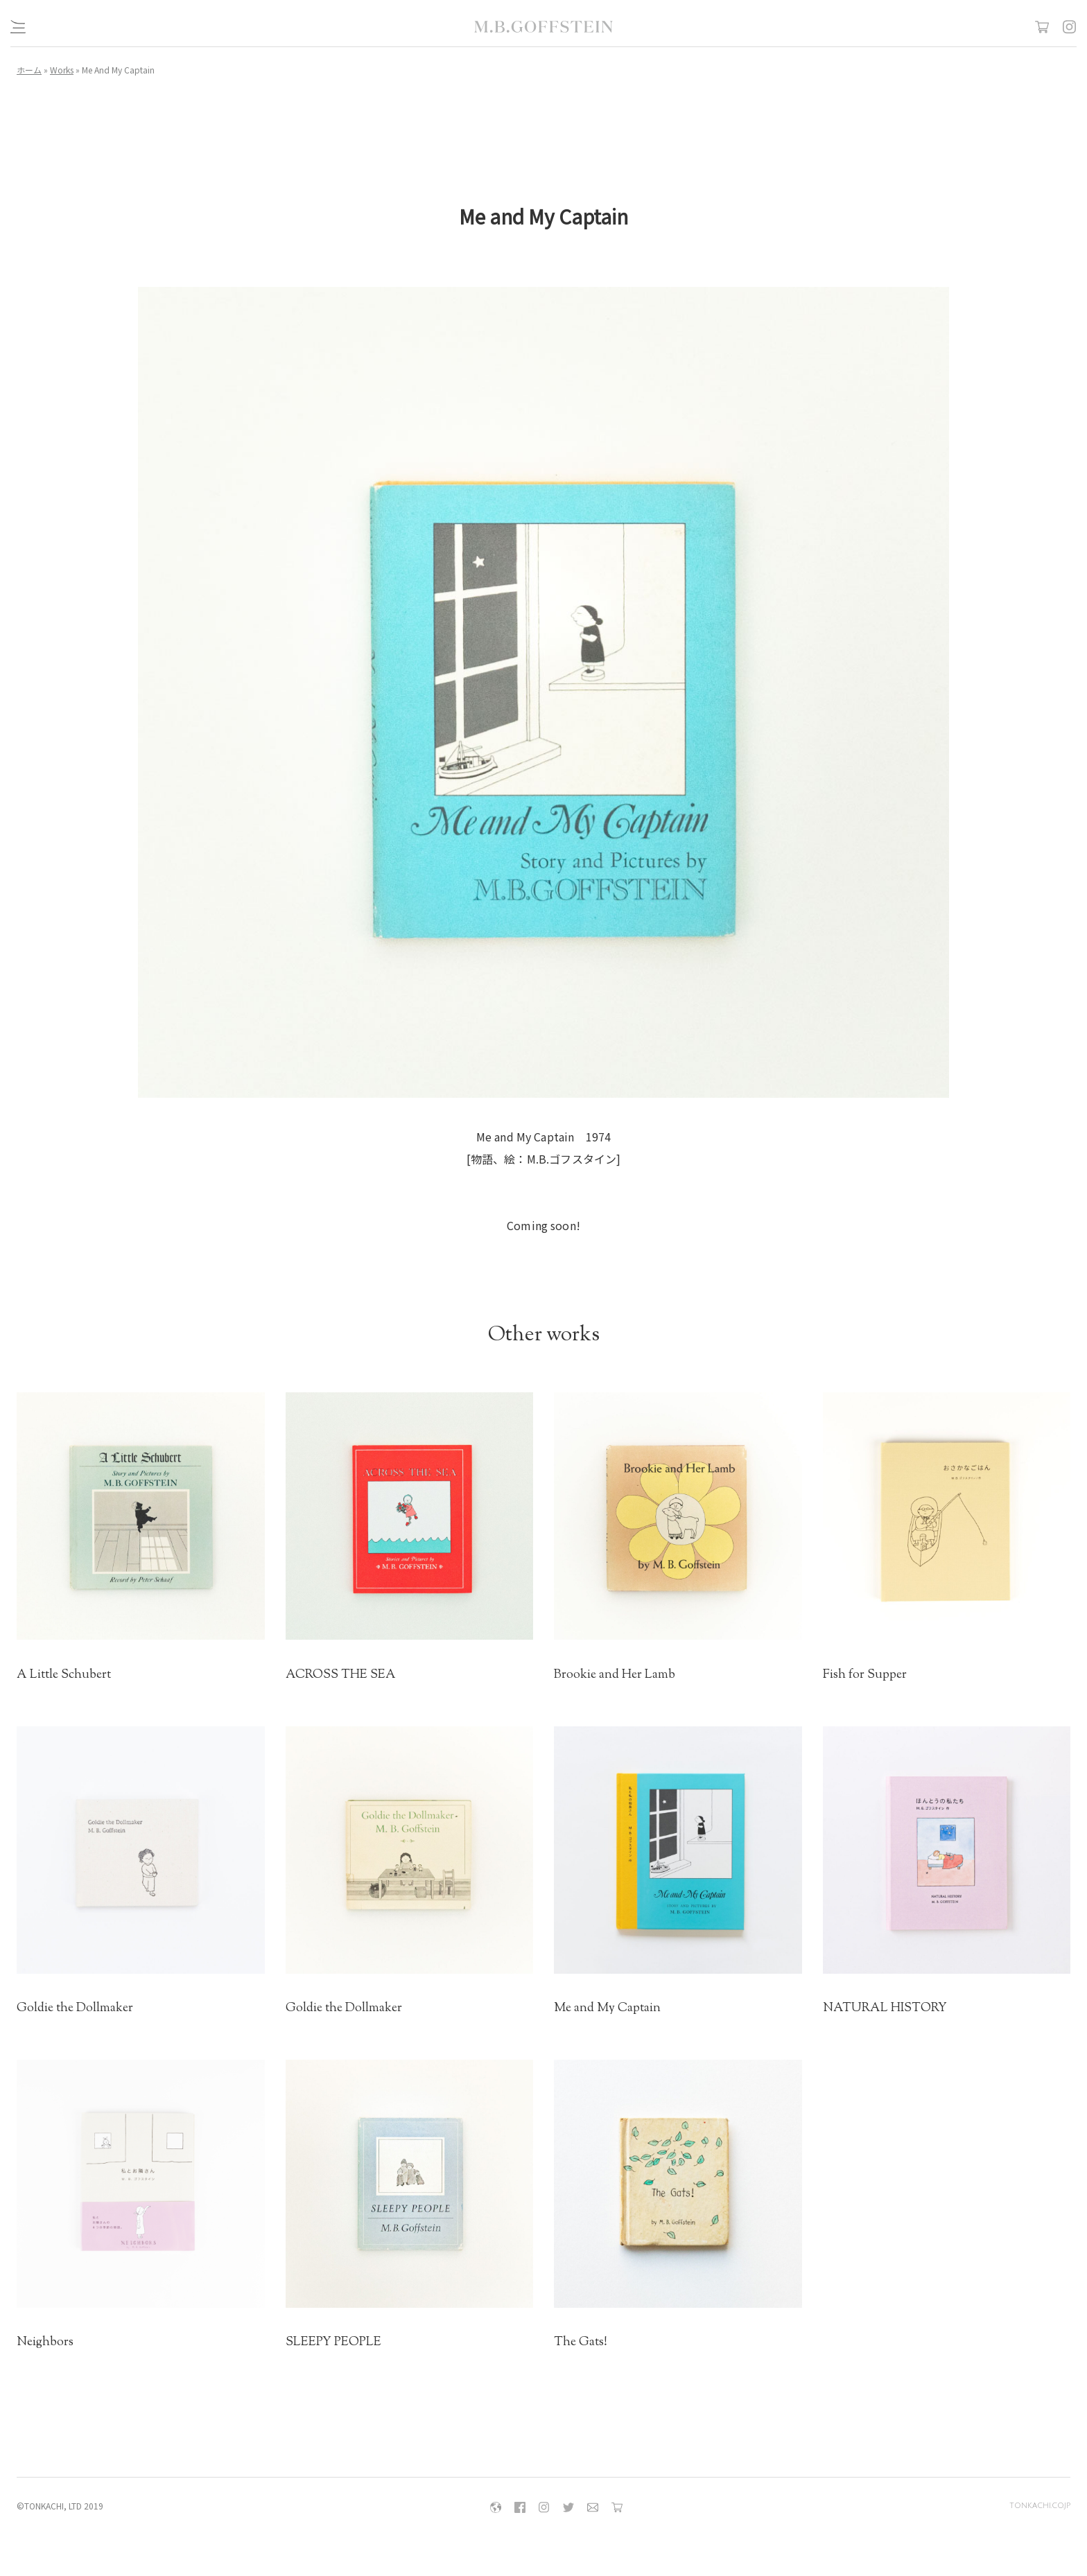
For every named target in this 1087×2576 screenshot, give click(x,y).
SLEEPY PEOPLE (333, 2342)
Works (61, 70)
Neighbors (45, 2342)
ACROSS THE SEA (341, 1675)
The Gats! (580, 2342)
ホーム (29, 70)
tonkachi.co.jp (1039, 2505)
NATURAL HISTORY (885, 2008)
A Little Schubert (64, 1675)
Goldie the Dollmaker (75, 2008)
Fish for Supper (865, 1675)
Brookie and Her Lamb (614, 1675)
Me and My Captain (607, 2008)
